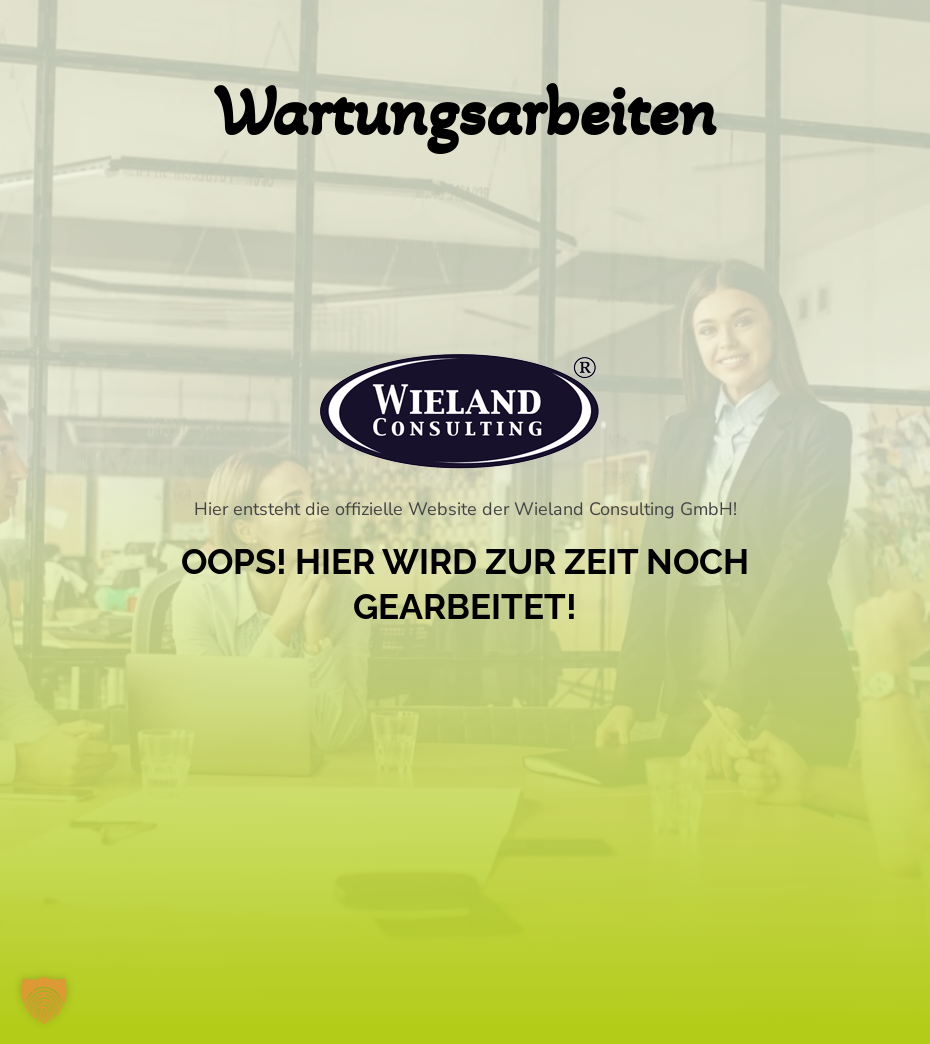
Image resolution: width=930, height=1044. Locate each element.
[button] (44, 1000)
